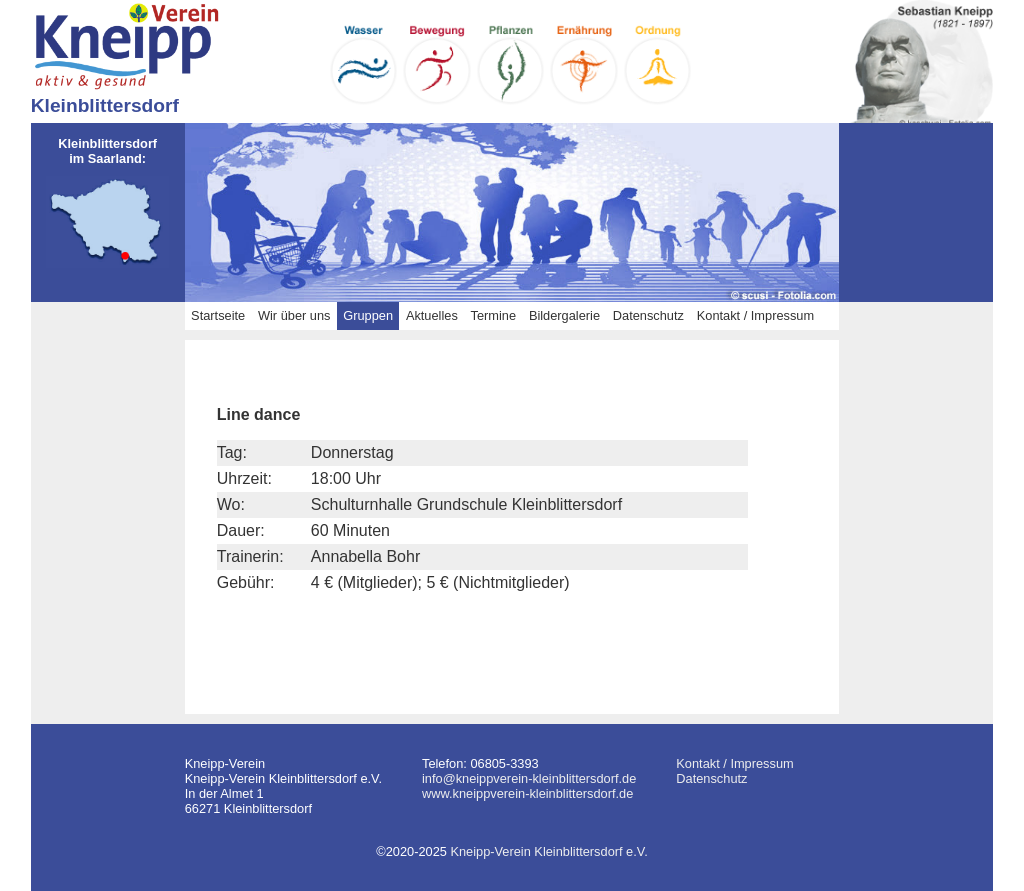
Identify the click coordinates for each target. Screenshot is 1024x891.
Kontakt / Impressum (755, 315)
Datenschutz (648, 315)
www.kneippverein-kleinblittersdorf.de (527, 793)
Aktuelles (432, 315)
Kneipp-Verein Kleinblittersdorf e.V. (548, 851)
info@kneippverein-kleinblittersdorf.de (529, 778)
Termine (494, 315)
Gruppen (368, 315)
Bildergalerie (564, 315)
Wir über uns (294, 315)
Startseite (218, 315)
